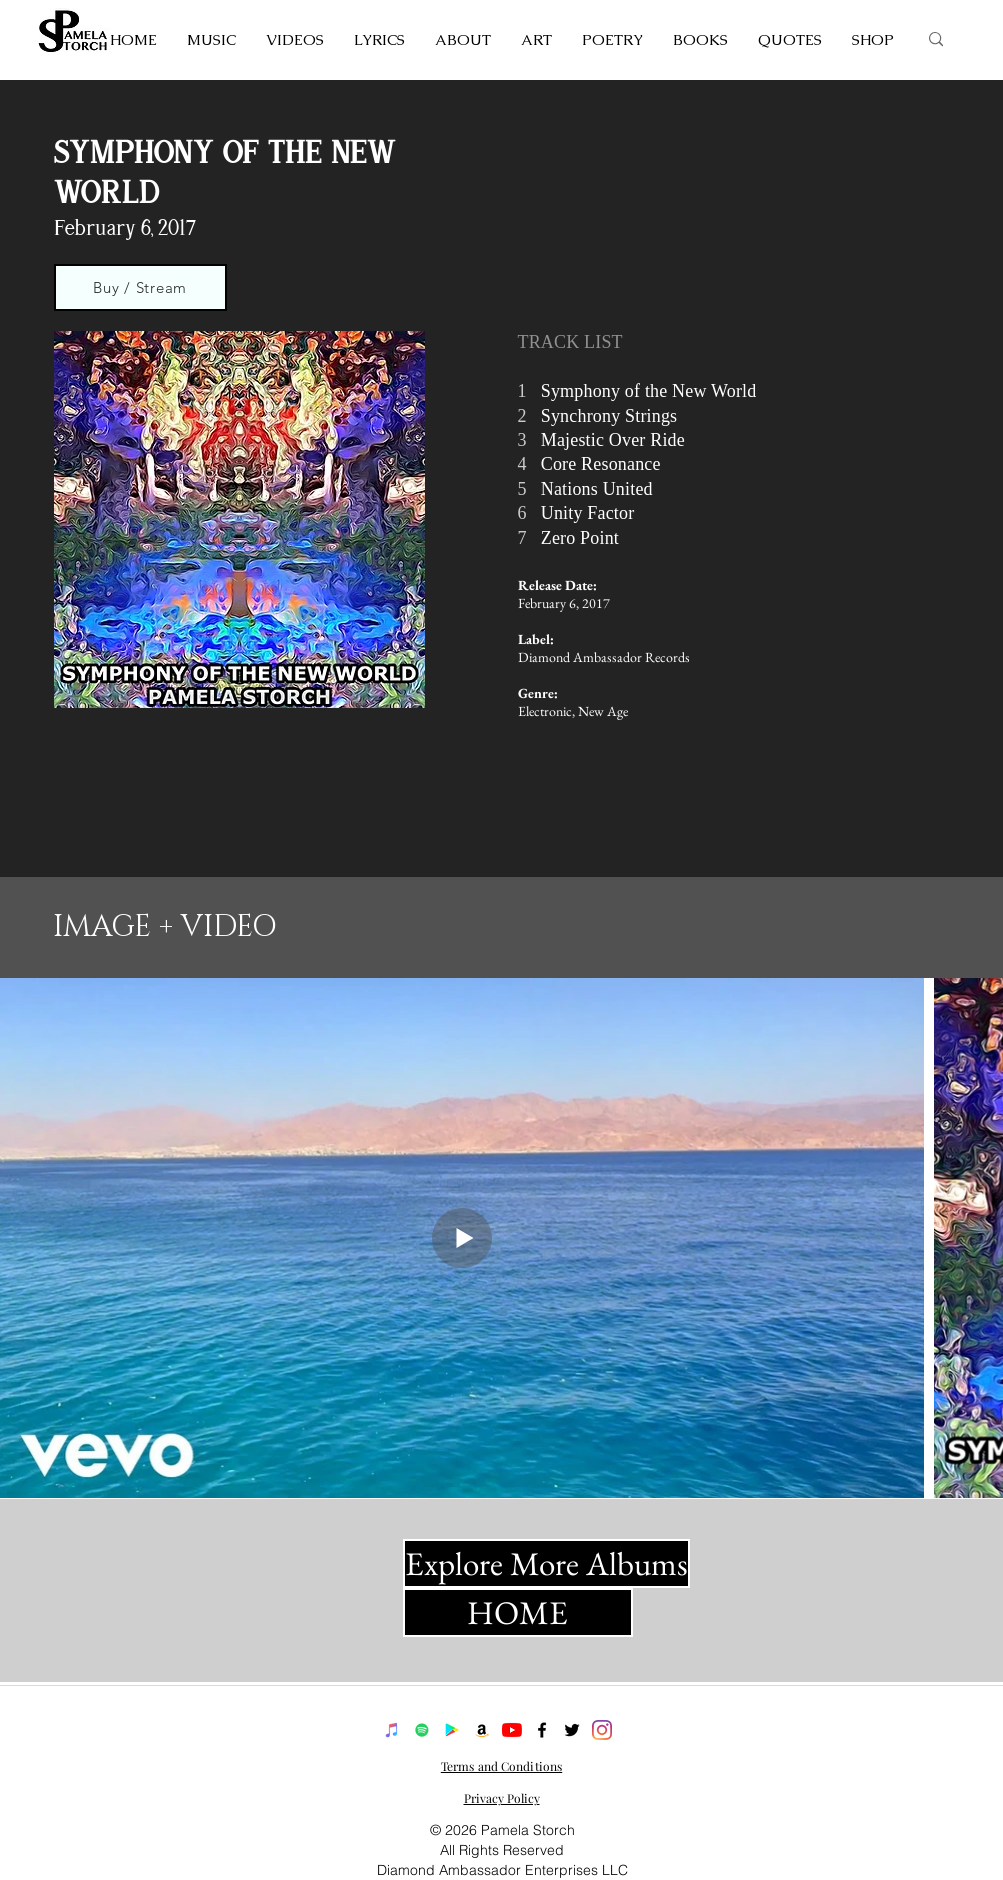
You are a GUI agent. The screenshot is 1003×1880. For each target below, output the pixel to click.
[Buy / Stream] (140, 287)
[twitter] (572, 1730)
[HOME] (518, 1612)
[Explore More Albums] (546, 1563)
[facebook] (542, 1730)
